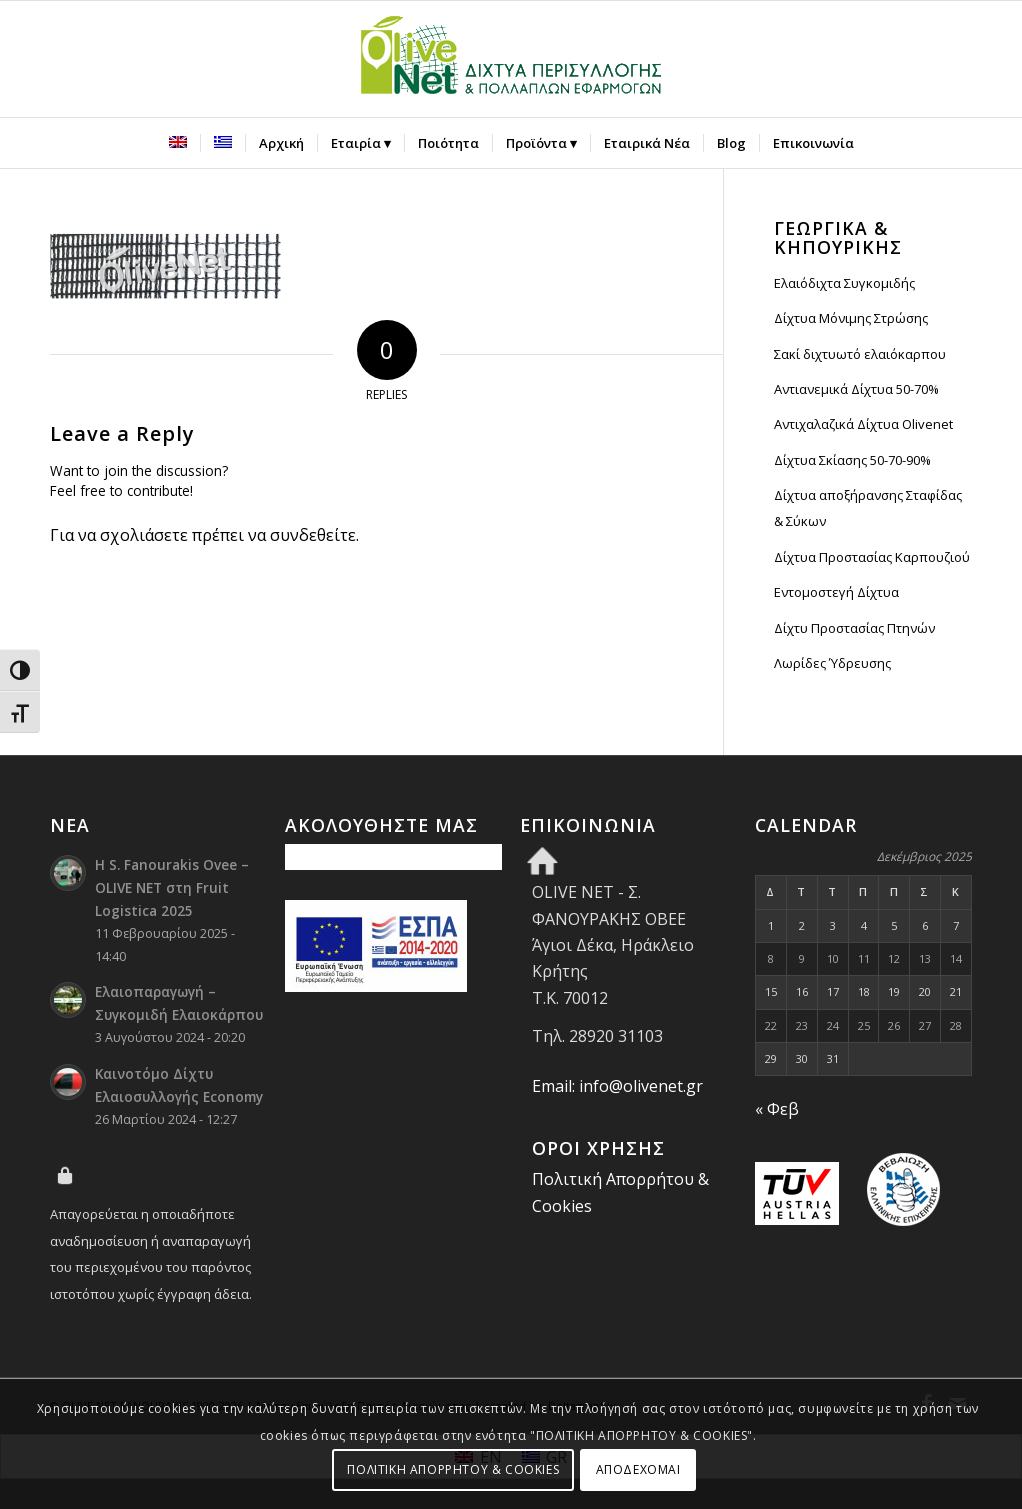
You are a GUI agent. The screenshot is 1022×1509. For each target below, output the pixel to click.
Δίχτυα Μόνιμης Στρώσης (851, 318)
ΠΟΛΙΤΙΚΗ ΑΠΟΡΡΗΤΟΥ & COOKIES (453, 1469)
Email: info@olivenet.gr (617, 1086)
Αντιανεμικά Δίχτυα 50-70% (856, 389)
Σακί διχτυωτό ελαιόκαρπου (860, 354)
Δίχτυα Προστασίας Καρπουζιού (872, 557)
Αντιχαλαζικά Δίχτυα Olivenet (863, 424)
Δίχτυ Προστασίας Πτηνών (854, 628)
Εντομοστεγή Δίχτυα (836, 592)
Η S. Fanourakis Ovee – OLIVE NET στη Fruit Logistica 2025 (172, 887)
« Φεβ (777, 1109)
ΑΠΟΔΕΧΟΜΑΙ (638, 1469)
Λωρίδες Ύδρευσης (832, 663)
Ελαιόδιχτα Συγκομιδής (844, 283)
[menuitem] (178, 143)
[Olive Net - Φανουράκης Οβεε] (511, 59)
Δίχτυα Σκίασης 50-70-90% (852, 460)
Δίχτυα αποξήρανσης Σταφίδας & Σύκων (868, 508)
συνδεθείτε (313, 535)
